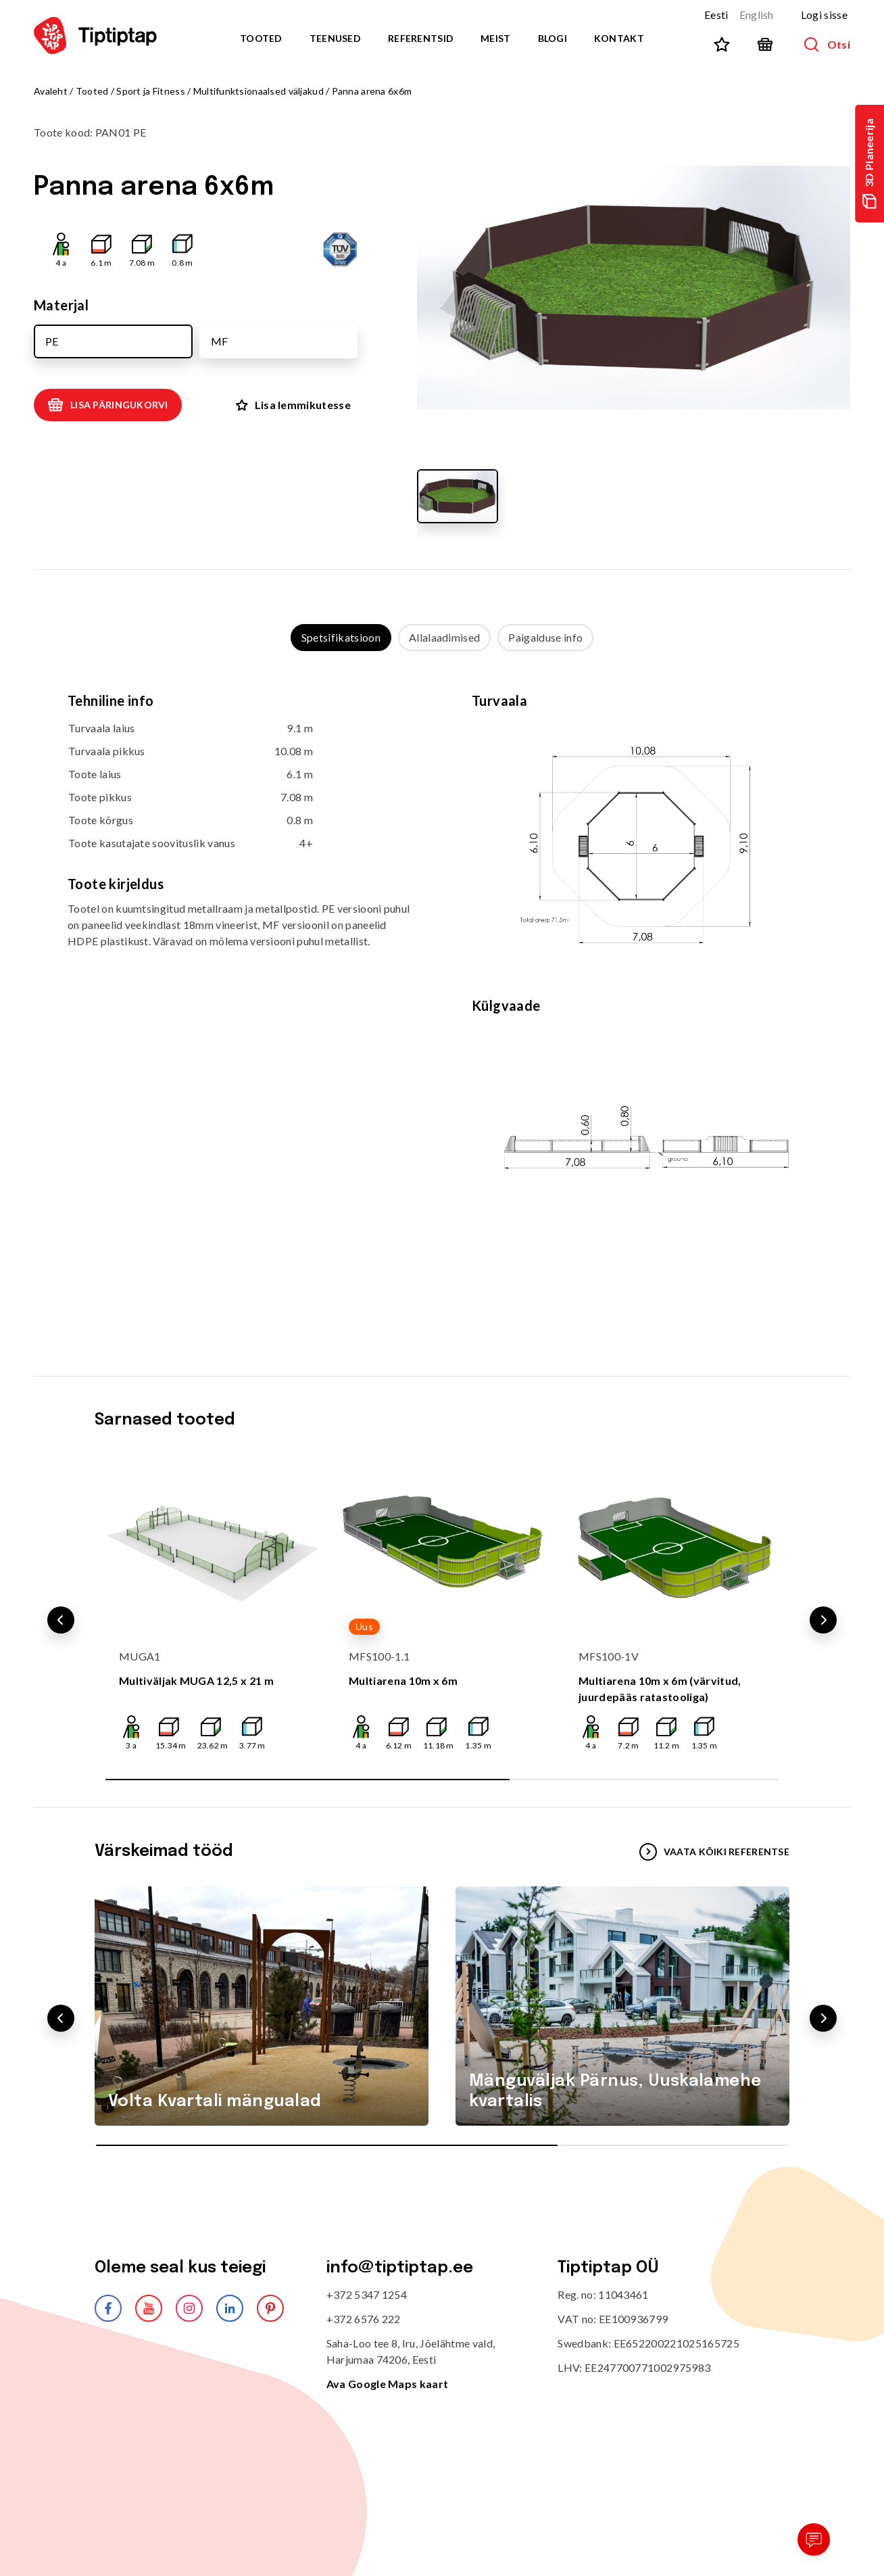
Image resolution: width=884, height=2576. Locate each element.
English (756, 14)
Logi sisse (824, 14)
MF (219, 341)
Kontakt (619, 38)
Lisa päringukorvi (107, 405)
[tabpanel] (442, 1000)
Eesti (716, 14)
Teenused (335, 38)
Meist (495, 38)
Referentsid (420, 38)
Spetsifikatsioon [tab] (340, 637)
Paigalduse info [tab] (545, 637)
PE (51, 341)
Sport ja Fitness (150, 91)
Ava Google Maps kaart (387, 2383)
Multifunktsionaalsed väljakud (258, 91)
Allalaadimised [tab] (444, 637)
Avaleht (51, 91)
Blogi (552, 38)
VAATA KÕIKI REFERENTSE (714, 1852)
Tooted (261, 38)
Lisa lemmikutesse (293, 404)
